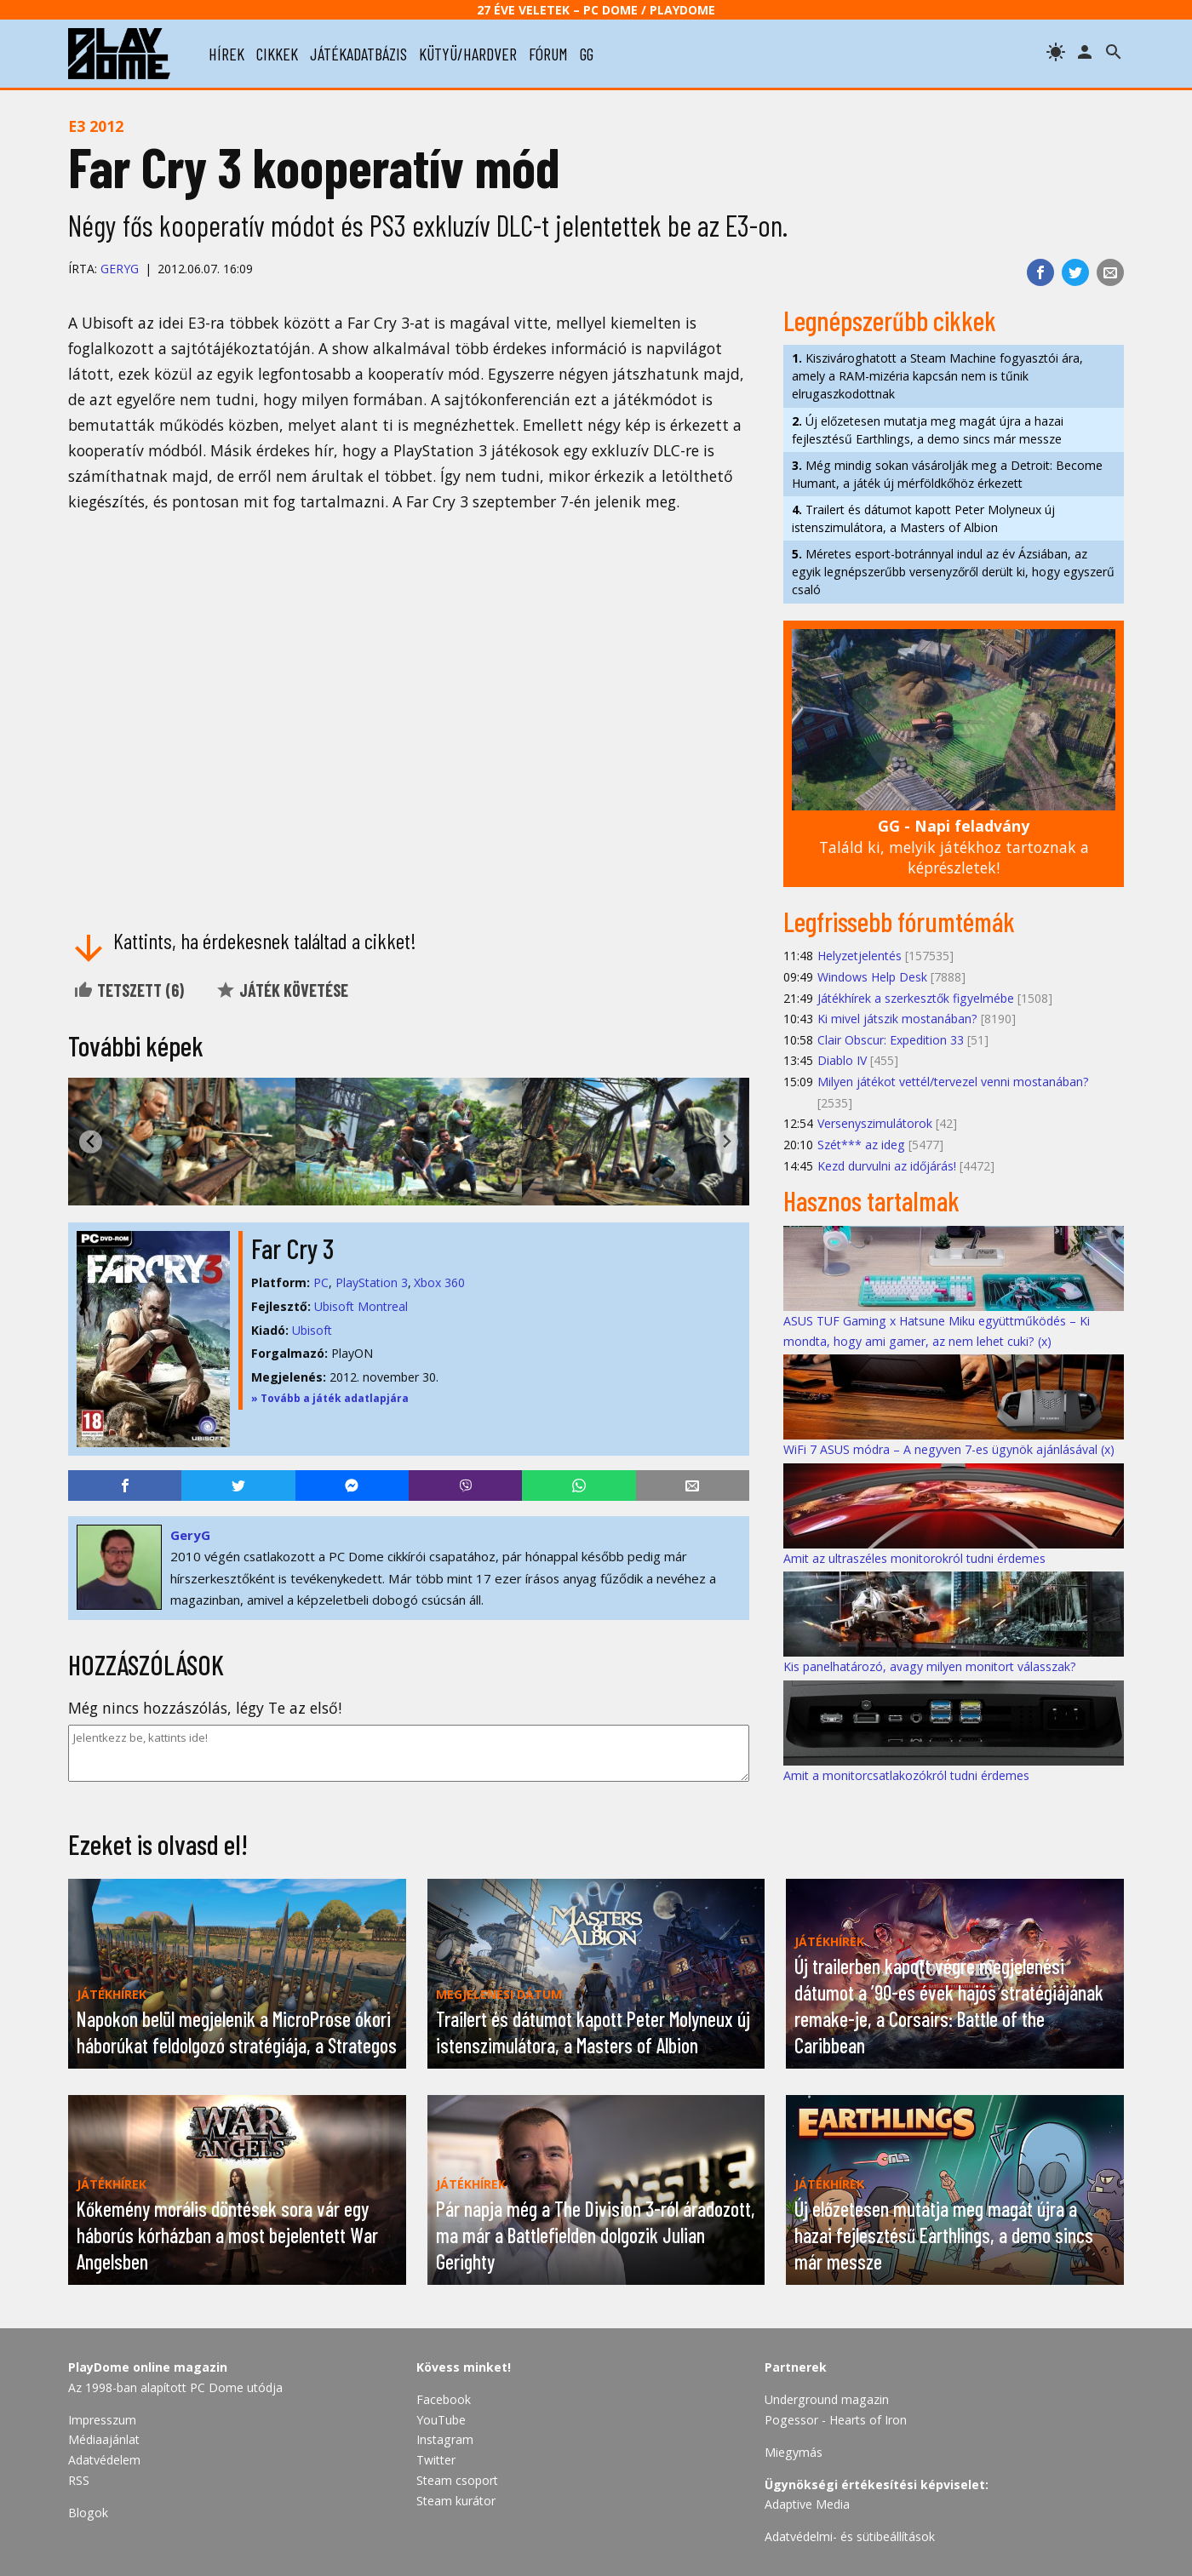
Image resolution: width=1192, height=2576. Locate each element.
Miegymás (793, 2452)
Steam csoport (457, 2480)
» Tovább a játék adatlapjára (330, 1398)
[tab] (402, 1191)
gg (586, 53)
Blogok (88, 2512)
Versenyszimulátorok (874, 1123)
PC (321, 1282)
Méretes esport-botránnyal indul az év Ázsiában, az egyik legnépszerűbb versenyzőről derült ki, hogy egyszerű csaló (953, 572)
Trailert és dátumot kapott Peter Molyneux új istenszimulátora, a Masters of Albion (923, 518)
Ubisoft (312, 1330)
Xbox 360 (439, 1282)
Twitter (436, 2460)
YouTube (441, 2420)
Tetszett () (128, 990)
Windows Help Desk (872, 977)
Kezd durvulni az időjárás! (886, 1166)
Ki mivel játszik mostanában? (897, 1018)
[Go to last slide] (90, 1142)
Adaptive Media (807, 2504)
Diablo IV (842, 1060)
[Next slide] (726, 1142)
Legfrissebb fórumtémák (899, 921)
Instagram (444, 2439)
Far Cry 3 (292, 1248)
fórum (548, 53)
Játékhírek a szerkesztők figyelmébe (915, 998)
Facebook (443, 2399)
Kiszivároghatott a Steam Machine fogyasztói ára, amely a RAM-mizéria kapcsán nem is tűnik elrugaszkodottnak (937, 376)
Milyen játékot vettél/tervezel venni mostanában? (953, 1081)
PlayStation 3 (371, 1282)
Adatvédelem (104, 2460)
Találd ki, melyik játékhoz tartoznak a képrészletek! (954, 847)
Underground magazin (827, 2399)
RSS (78, 2480)
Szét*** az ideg (861, 1144)
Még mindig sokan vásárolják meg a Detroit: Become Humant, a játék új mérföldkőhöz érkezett (947, 474)
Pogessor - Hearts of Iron (836, 2420)
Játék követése (281, 990)
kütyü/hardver (468, 53)
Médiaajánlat (104, 2439)
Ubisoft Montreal (361, 1306)
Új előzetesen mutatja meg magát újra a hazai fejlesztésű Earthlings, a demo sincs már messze (927, 430)
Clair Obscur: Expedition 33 (890, 1040)
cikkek (277, 53)
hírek (226, 53)
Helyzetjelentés (859, 955)
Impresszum (102, 2420)
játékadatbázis (358, 53)
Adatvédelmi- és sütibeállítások (850, 2536)
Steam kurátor (456, 2501)
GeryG (119, 268)
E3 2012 (95, 126)
